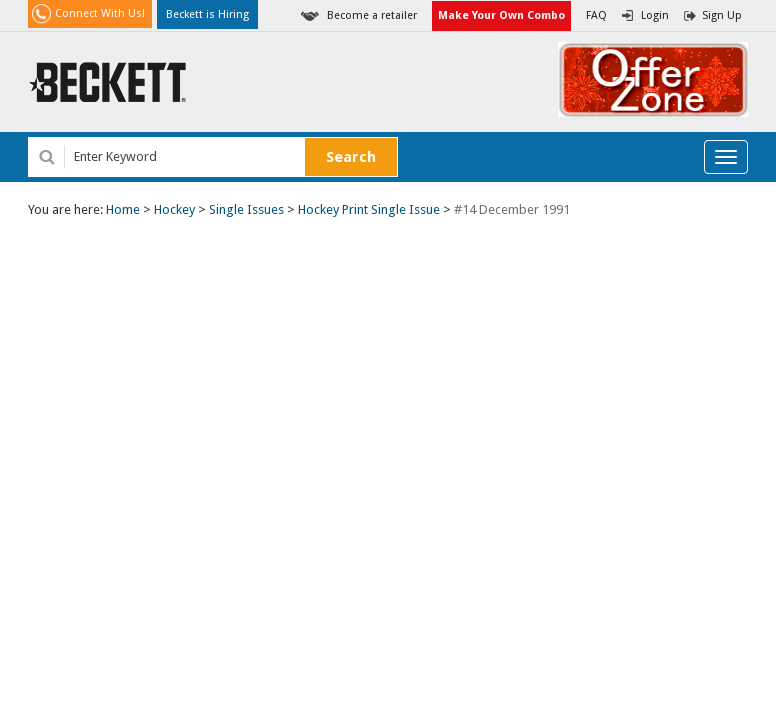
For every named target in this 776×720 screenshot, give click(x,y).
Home (123, 209)
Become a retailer (372, 15)
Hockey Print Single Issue (369, 209)
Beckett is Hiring (207, 14)
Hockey (174, 209)
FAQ (596, 15)
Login (655, 15)
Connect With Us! (100, 13)
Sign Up (722, 15)
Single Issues (246, 209)
